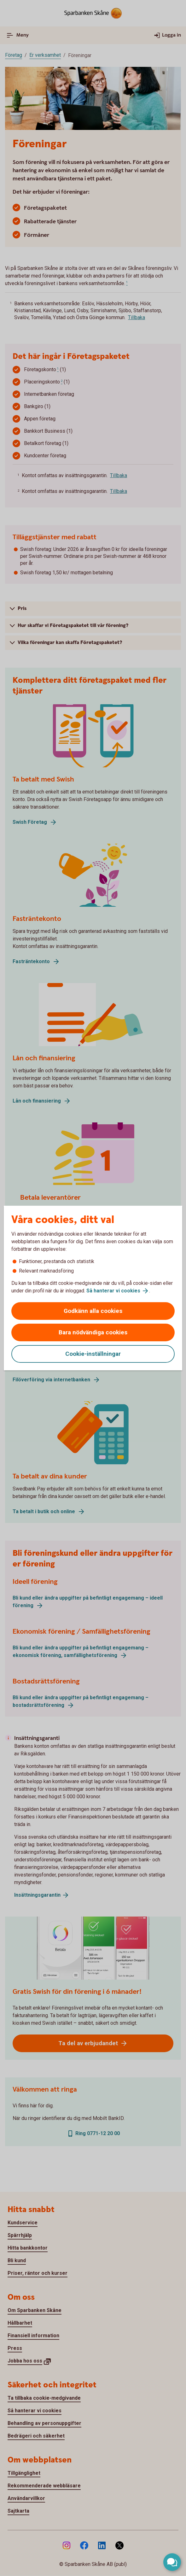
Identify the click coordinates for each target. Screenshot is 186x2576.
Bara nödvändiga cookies (93, 1332)
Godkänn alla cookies (93, 1310)
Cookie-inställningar (93, 1353)
